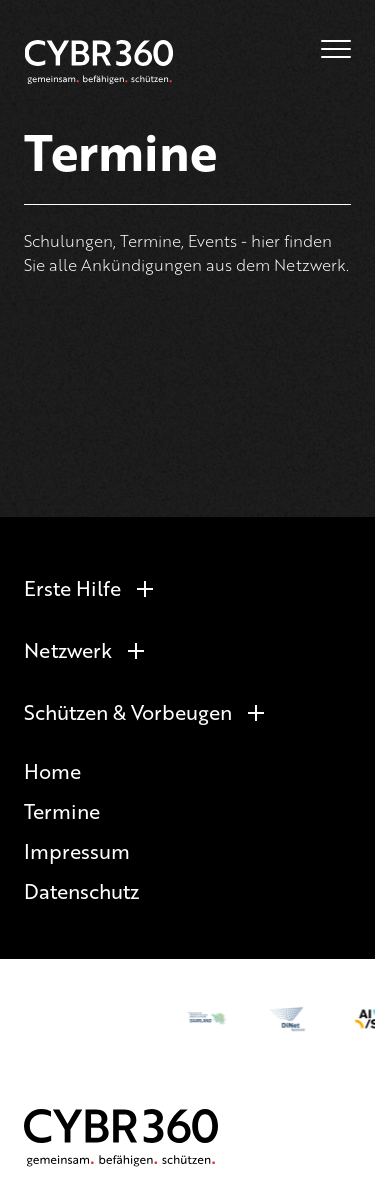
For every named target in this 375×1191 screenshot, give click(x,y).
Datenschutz (81, 890)
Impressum (77, 850)
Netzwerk (68, 649)
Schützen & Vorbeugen (128, 711)
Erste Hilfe (72, 587)
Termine (62, 810)
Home (52, 770)
